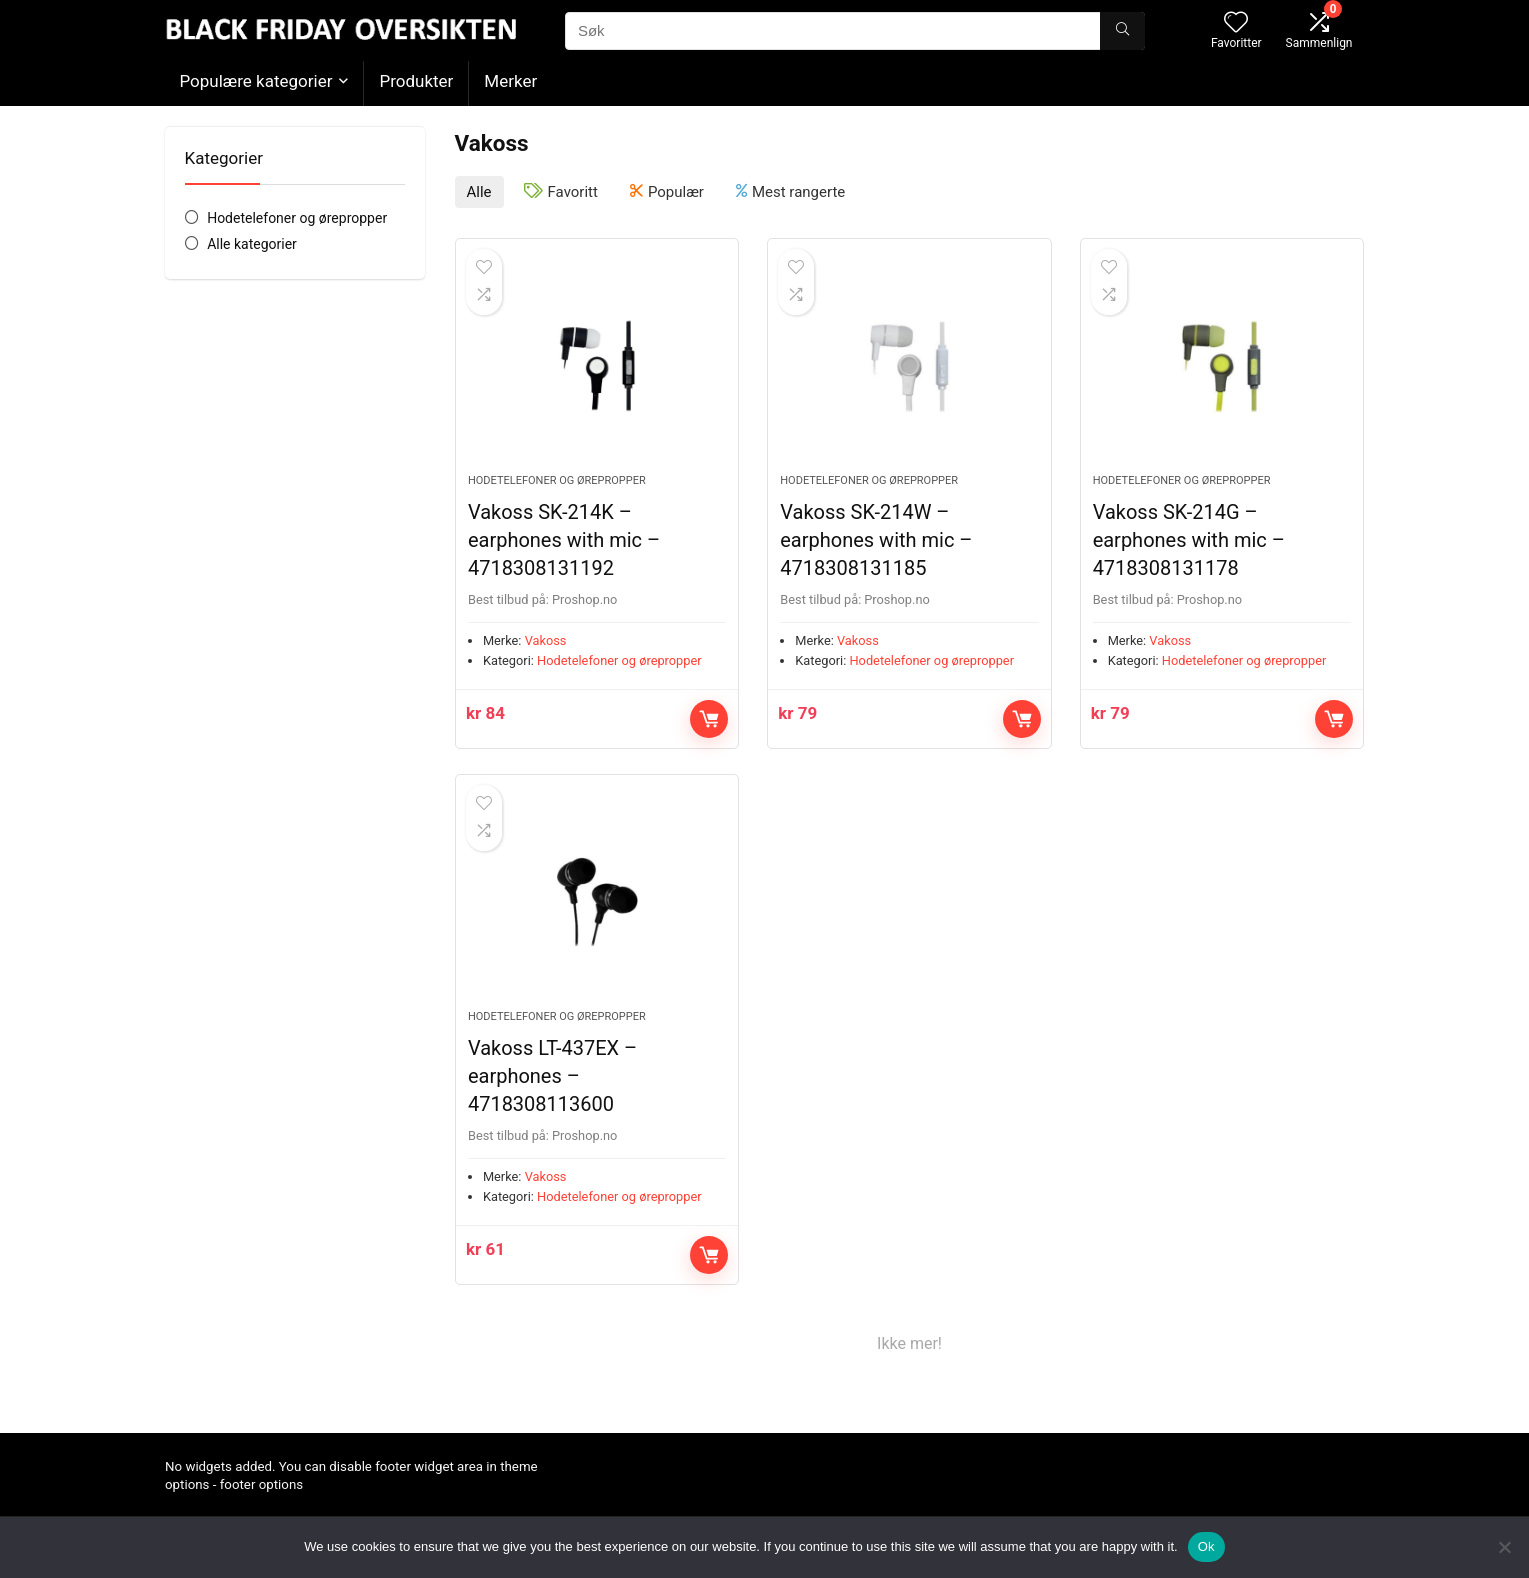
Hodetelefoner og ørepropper (297, 218)
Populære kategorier (256, 81)
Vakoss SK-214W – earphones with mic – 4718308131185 (876, 540)
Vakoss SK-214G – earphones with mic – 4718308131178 (1189, 540)
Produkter (416, 81)
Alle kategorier (252, 244)
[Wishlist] (1236, 24)
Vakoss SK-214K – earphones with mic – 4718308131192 (564, 540)
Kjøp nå (709, 719)
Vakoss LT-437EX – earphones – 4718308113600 (552, 1076)
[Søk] (1122, 31)
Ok (1206, 1546)
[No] (1504, 1547)
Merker (510, 81)
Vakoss (546, 640)
